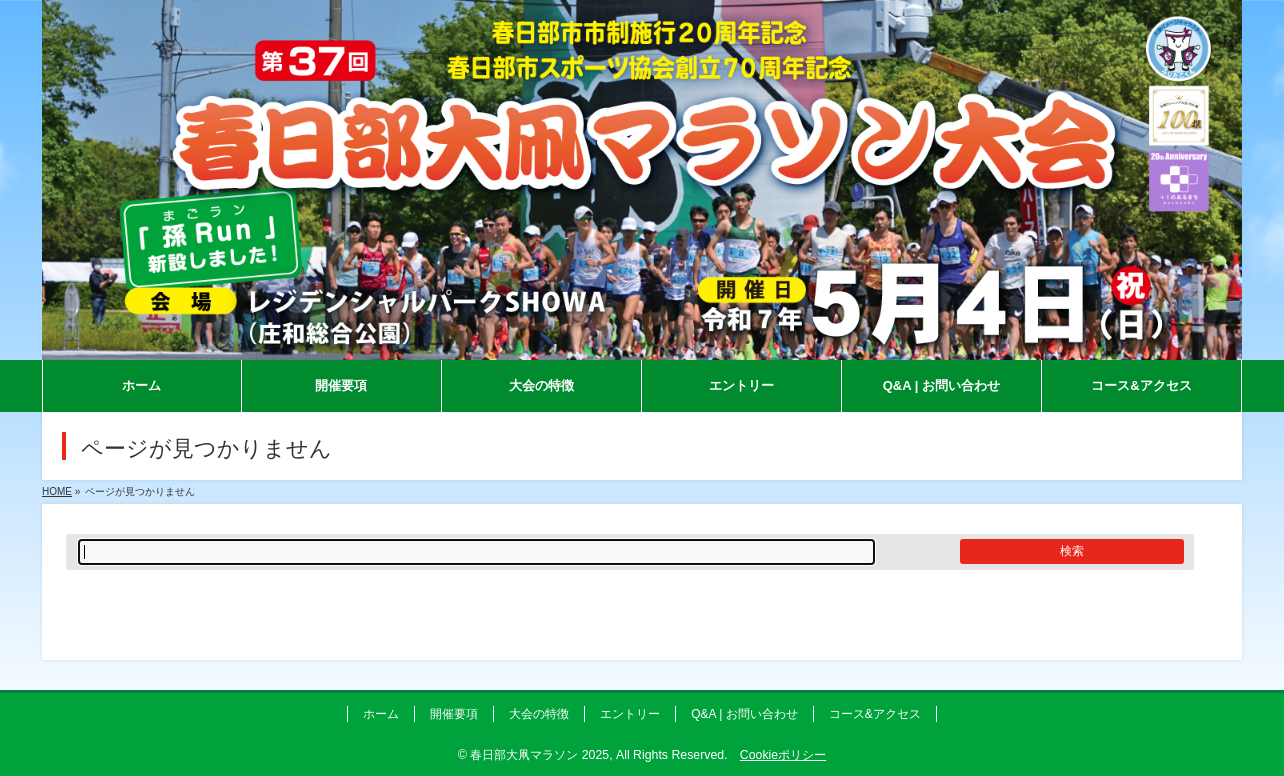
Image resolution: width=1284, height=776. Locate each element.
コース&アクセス (875, 714)
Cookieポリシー (783, 755)
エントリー (630, 714)
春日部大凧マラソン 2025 (539, 755)
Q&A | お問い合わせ (744, 714)
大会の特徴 (539, 714)
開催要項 (454, 714)
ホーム (381, 714)
